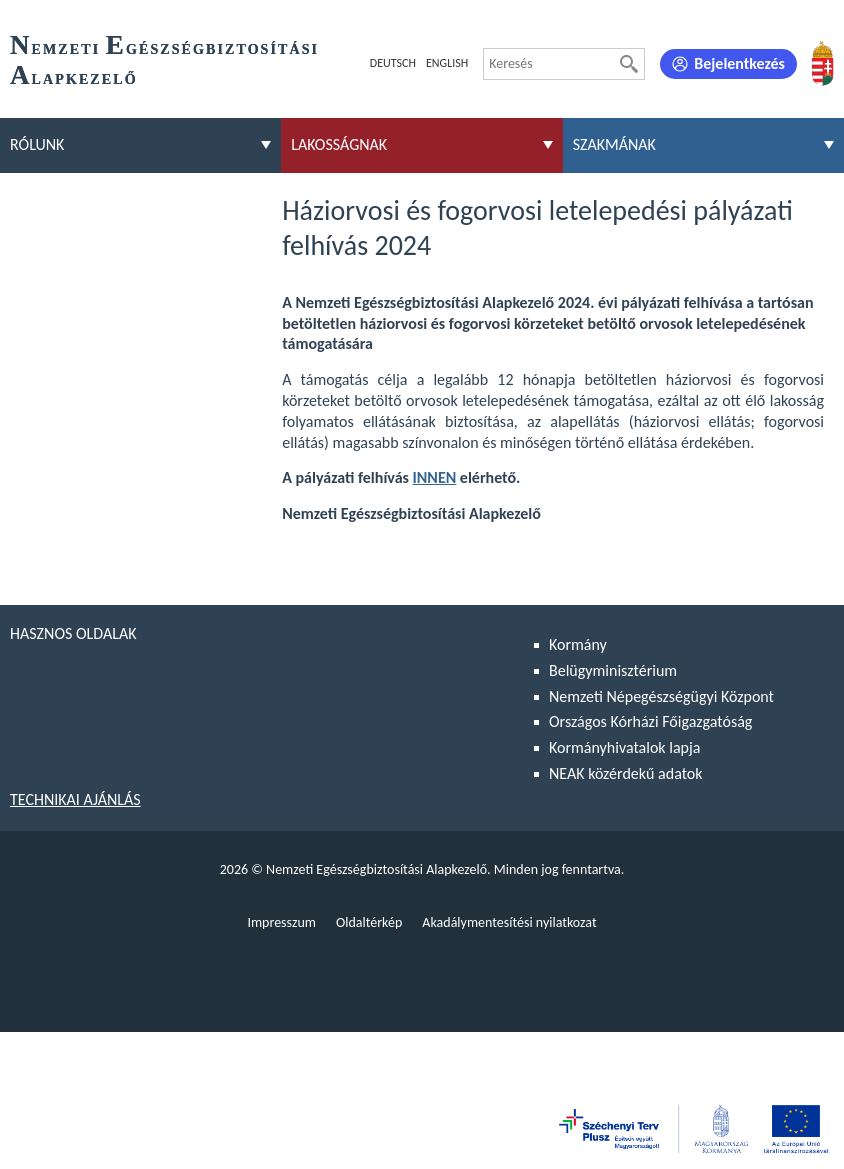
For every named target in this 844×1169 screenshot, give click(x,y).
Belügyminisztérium (613, 670)
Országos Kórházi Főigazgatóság (650, 721)
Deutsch (393, 63)
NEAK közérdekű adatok (626, 773)
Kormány (578, 644)
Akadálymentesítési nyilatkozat (509, 922)
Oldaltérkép (369, 922)
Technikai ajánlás (75, 799)
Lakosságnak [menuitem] (339, 144)
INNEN (435, 477)
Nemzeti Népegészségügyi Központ (661, 696)
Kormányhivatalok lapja (624, 747)
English (447, 63)
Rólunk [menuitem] (37, 144)
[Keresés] (629, 64)
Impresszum (281, 922)
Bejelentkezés (739, 63)
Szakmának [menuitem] (614, 144)
